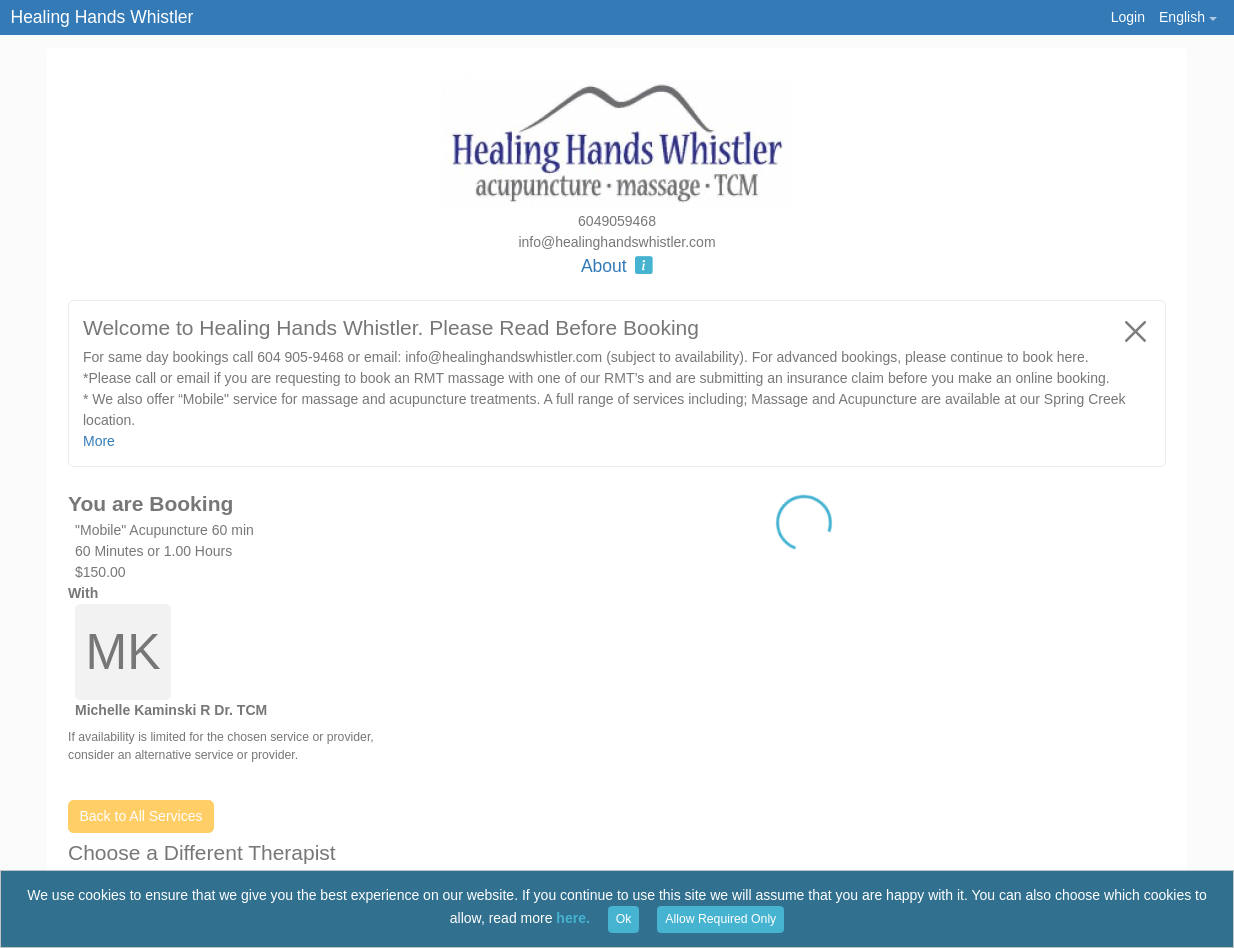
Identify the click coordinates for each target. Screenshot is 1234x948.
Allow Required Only (720, 919)
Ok (624, 919)
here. (572, 918)
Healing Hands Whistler (102, 17)
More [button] (99, 441)
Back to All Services (141, 816)
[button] (1187, 17)
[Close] (1136, 331)
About (617, 266)
